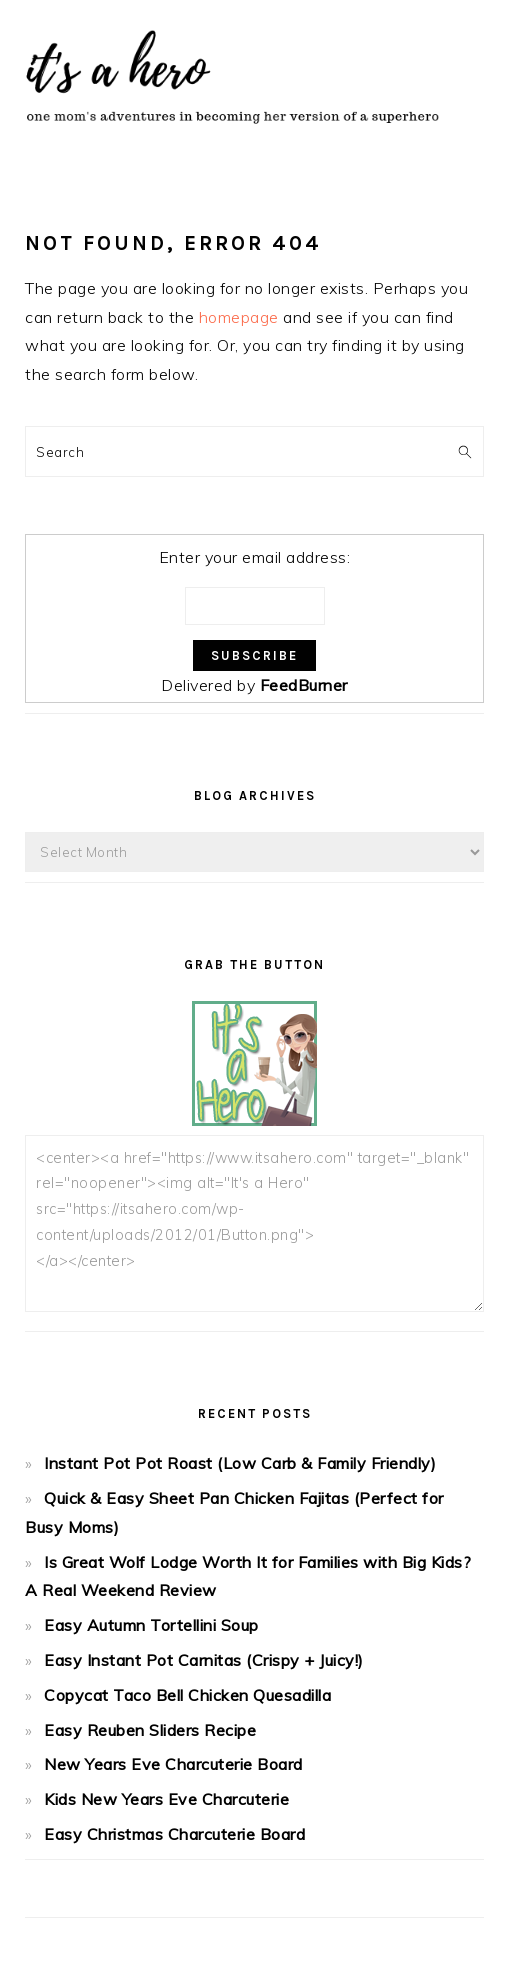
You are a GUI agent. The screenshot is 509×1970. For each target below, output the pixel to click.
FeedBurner (304, 685)
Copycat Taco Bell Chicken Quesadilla (187, 1695)
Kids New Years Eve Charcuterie (166, 1799)
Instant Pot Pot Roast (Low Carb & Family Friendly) (240, 1463)
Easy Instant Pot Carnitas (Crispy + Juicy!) (204, 1660)
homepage (239, 317)
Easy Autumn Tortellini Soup (151, 1625)
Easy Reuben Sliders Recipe (150, 1730)
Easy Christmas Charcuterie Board (174, 1834)
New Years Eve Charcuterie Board (173, 1764)
